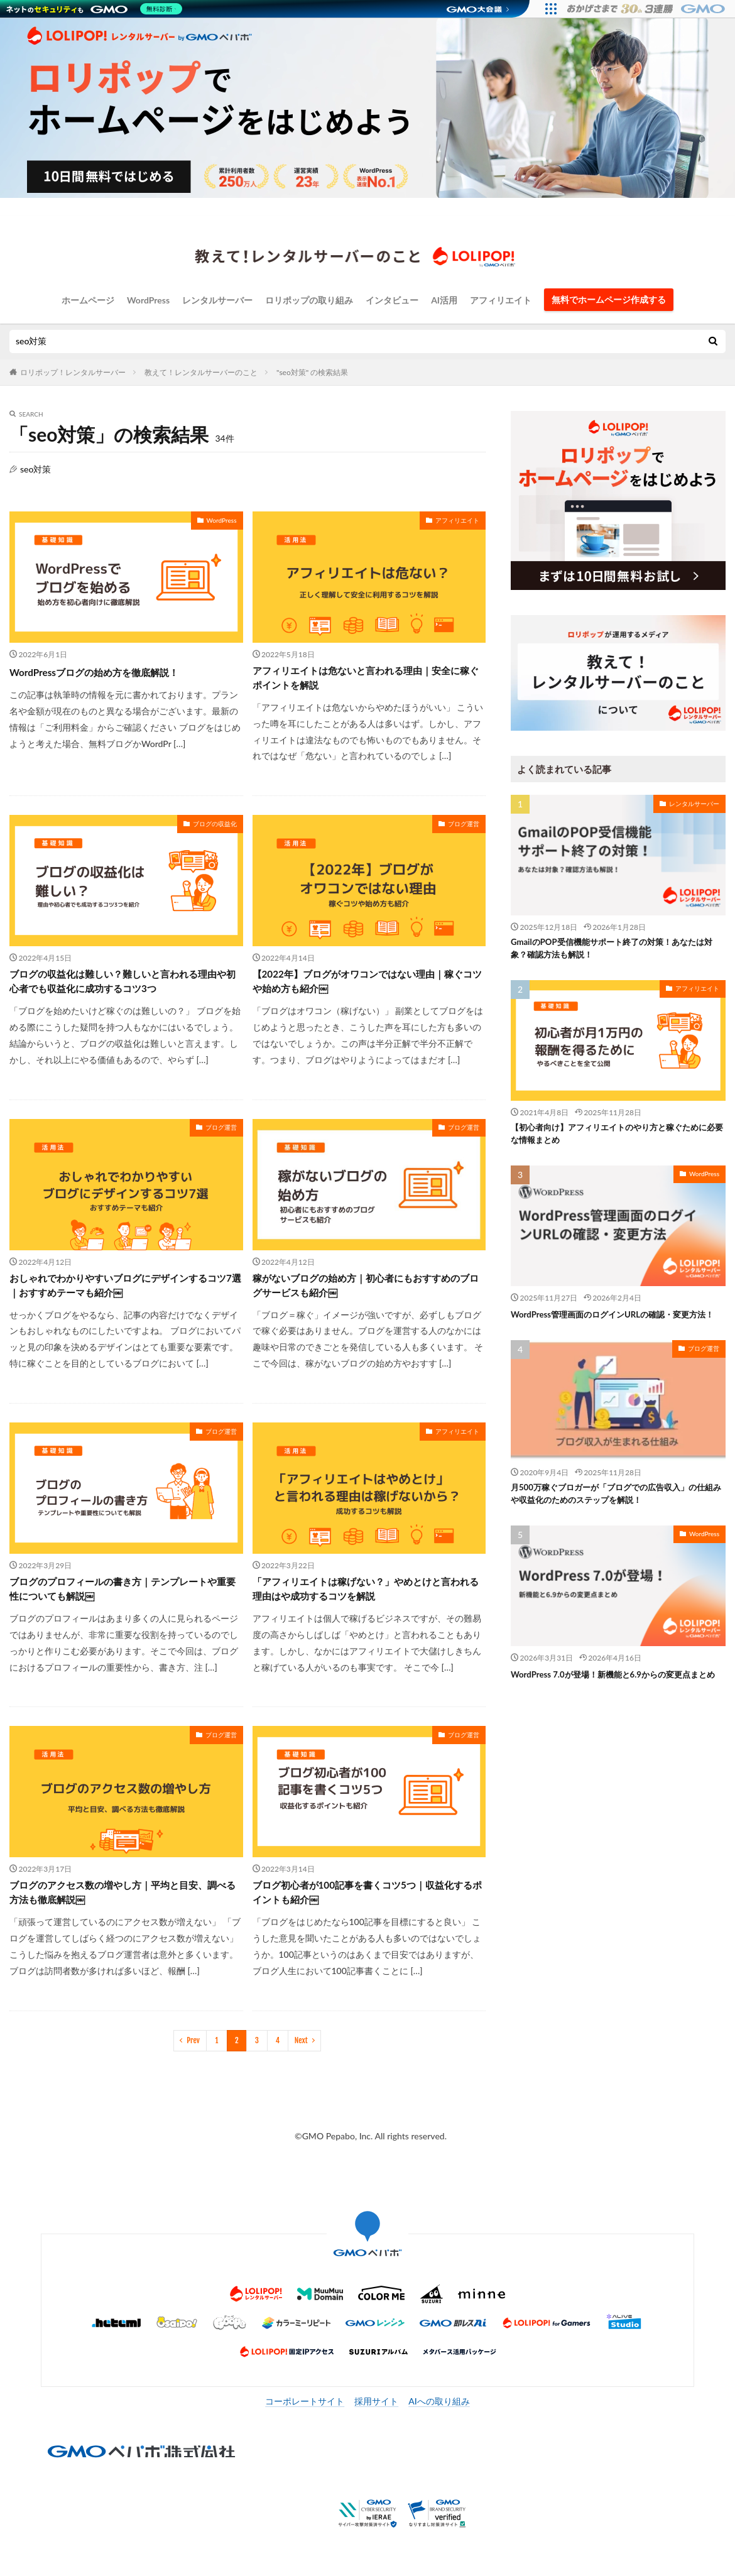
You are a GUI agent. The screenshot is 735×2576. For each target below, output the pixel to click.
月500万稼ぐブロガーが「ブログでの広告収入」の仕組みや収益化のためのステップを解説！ (618, 1517)
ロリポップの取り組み (309, 300)
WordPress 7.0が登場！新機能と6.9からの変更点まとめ (614, 1705)
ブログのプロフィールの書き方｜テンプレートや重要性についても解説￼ (122, 1605)
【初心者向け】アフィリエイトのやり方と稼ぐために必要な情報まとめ (614, 1139)
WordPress (148, 300)
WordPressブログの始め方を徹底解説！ (110, 672)
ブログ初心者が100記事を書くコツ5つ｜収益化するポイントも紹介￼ (367, 1912)
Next (301, 2063)
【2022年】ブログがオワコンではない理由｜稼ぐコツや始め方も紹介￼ (367, 988)
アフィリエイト (500, 300)
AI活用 (444, 300)
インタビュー (392, 300)
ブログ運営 (463, 828)
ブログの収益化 (215, 828)
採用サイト (376, 2424)
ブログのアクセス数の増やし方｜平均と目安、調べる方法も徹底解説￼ (116, 1912)
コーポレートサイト (304, 2424)
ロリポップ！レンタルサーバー (73, 372)
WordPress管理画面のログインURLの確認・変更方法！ (618, 1328)
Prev (193, 2063)
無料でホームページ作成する (609, 299)
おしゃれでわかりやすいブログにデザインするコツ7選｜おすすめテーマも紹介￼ (122, 1296)
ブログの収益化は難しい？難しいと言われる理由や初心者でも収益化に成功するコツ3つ (122, 988)
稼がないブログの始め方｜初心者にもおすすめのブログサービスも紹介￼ (366, 1296)
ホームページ (88, 300)
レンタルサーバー (217, 300)
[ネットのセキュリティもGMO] (96, 9)
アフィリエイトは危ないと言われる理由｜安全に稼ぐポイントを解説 (366, 680)
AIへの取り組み (439, 2424)
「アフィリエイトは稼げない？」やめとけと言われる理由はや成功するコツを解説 (366, 1605)
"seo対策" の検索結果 (312, 372)
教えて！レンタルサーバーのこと (201, 372)
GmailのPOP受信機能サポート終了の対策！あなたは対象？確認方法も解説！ (617, 950)
